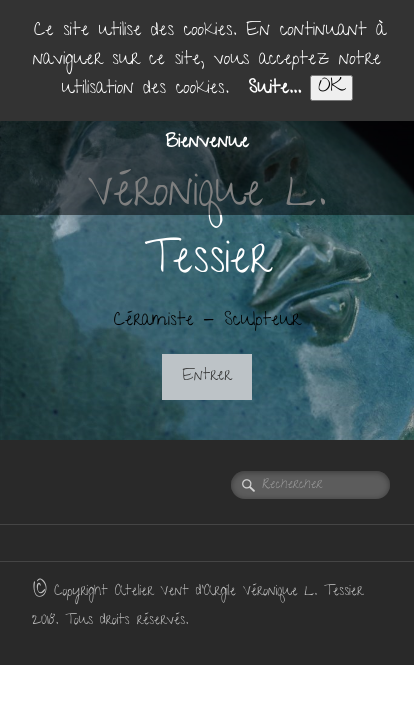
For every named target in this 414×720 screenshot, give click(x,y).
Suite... (274, 89)
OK (331, 88)
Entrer (207, 377)
